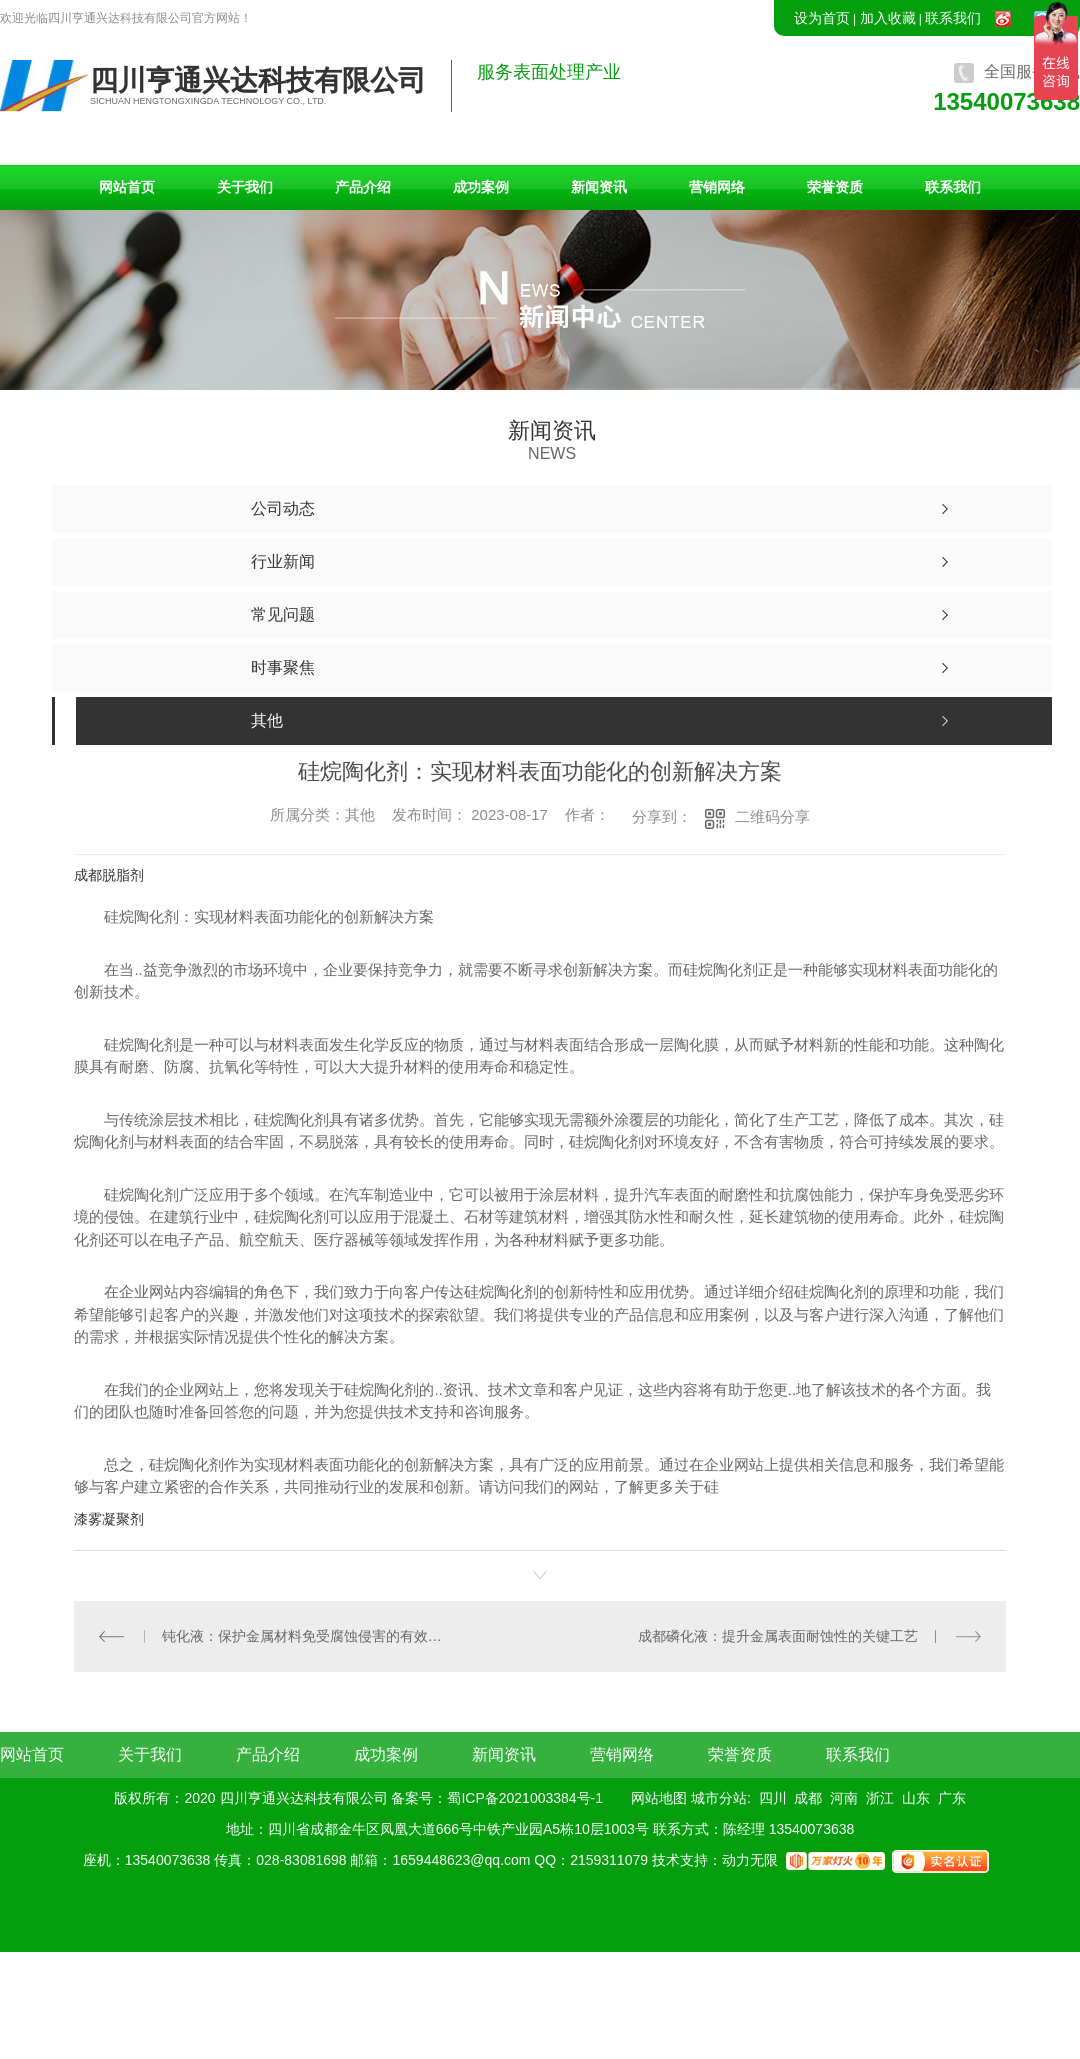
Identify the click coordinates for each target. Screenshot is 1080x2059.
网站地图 (659, 1797)
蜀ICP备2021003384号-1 (525, 1797)
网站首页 (127, 187)
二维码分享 (772, 816)
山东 (916, 1797)
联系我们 (953, 18)
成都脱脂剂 (109, 875)
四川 (773, 1797)
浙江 (880, 1797)
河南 (844, 1797)
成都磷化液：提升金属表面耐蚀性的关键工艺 (778, 1635)
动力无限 (750, 1859)
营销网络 (717, 187)
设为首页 (822, 18)
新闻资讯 (599, 187)
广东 (952, 1797)
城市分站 (719, 1797)
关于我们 (245, 187)
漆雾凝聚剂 (109, 1519)
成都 (808, 1797)
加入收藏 (888, 18)
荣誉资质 (835, 187)
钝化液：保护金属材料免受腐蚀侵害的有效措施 (307, 1635)
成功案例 (481, 187)
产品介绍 (363, 187)
